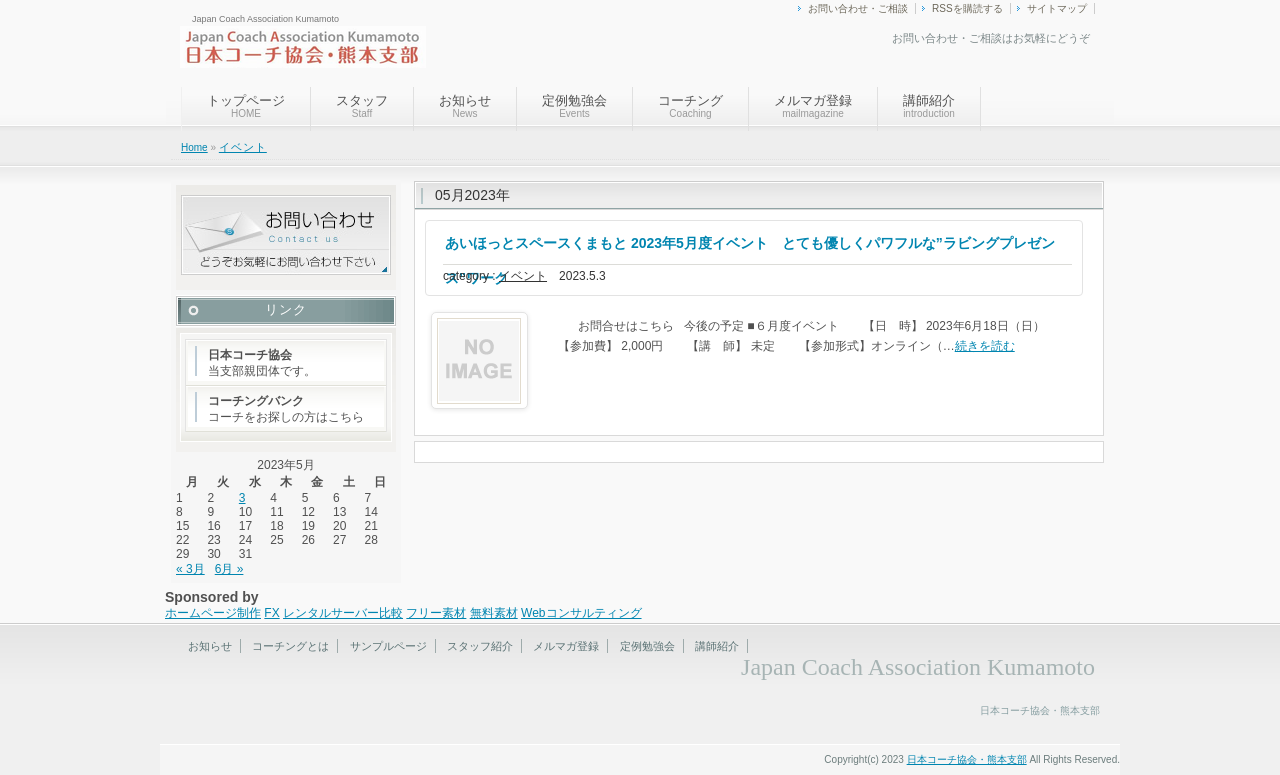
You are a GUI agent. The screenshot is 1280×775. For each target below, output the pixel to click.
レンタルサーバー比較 (343, 613)
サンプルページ (388, 646)
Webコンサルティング (581, 613)
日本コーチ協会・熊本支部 (967, 759)
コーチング (690, 106)
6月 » (229, 569)
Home (194, 147)
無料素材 (494, 613)
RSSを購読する (967, 8)
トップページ (246, 106)
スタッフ (362, 106)
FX (271, 613)
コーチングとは (290, 646)
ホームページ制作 (213, 613)
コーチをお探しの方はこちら (286, 409)
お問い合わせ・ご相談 (858, 8)
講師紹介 (929, 106)
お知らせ (465, 106)
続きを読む (985, 346)
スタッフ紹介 (480, 646)
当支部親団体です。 (262, 363)
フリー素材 (436, 613)
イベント (243, 147)
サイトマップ (1057, 8)
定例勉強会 (574, 106)
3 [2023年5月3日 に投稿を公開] (242, 498)
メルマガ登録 (813, 106)
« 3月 (190, 569)
